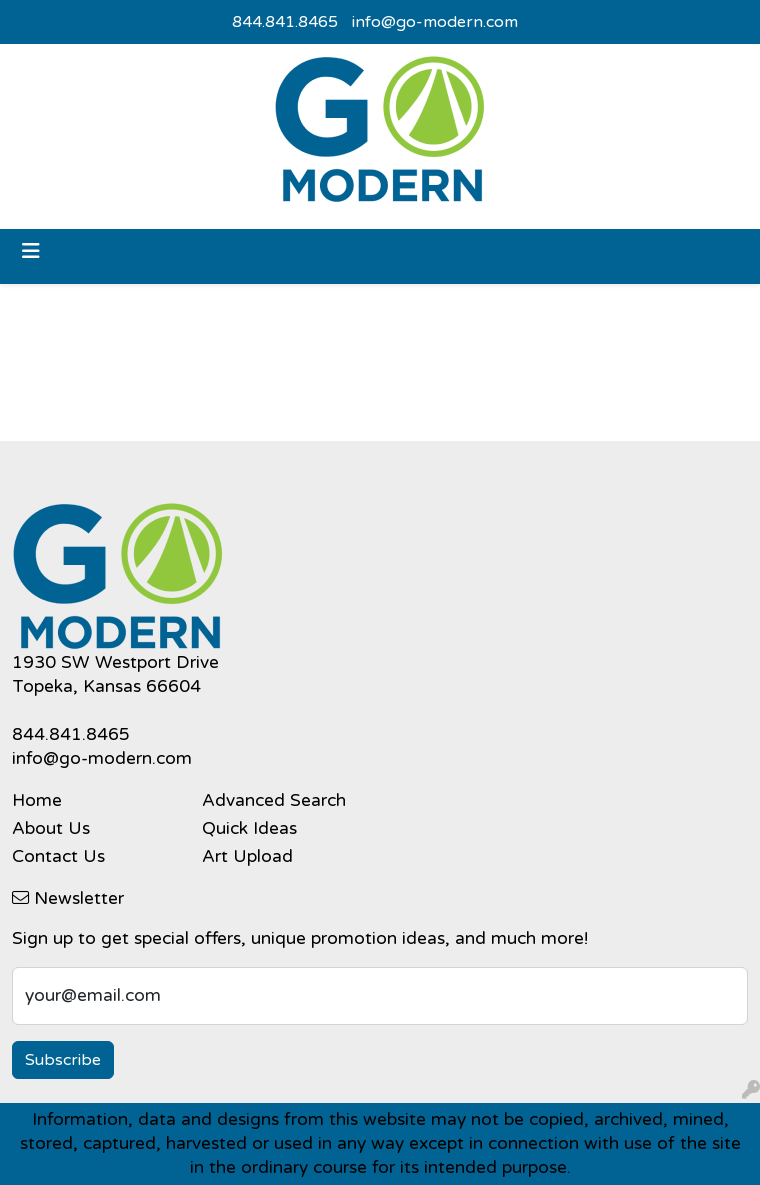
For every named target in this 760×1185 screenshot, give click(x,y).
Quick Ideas (249, 828)
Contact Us (58, 856)
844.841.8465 (285, 22)
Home (37, 800)
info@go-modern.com (435, 22)
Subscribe (63, 1060)
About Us (51, 828)
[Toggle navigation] (31, 251)
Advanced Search (274, 800)
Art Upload (247, 856)
